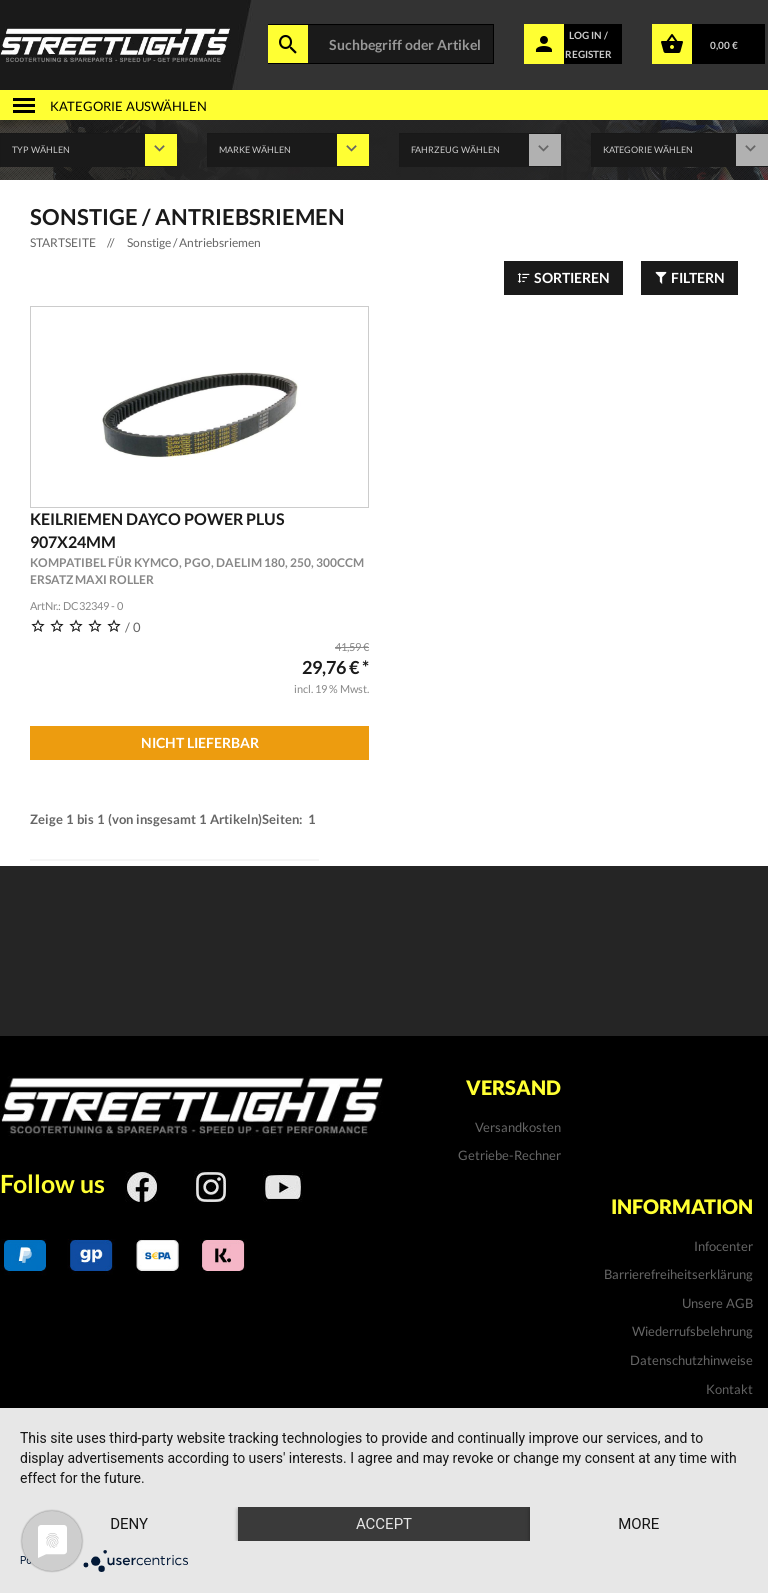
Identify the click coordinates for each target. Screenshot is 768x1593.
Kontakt (729, 1389)
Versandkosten (518, 1127)
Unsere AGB (717, 1303)
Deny (129, 1524)
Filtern (689, 277)
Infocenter (723, 1246)
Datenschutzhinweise (691, 1360)
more (638, 1524)
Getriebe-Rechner (509, 1155)
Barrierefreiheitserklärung (678, 1274)
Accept (384, 1524)
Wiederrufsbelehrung (692, 1331)
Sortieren (563, 277)
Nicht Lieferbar (200, 742)
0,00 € (724, 45)
